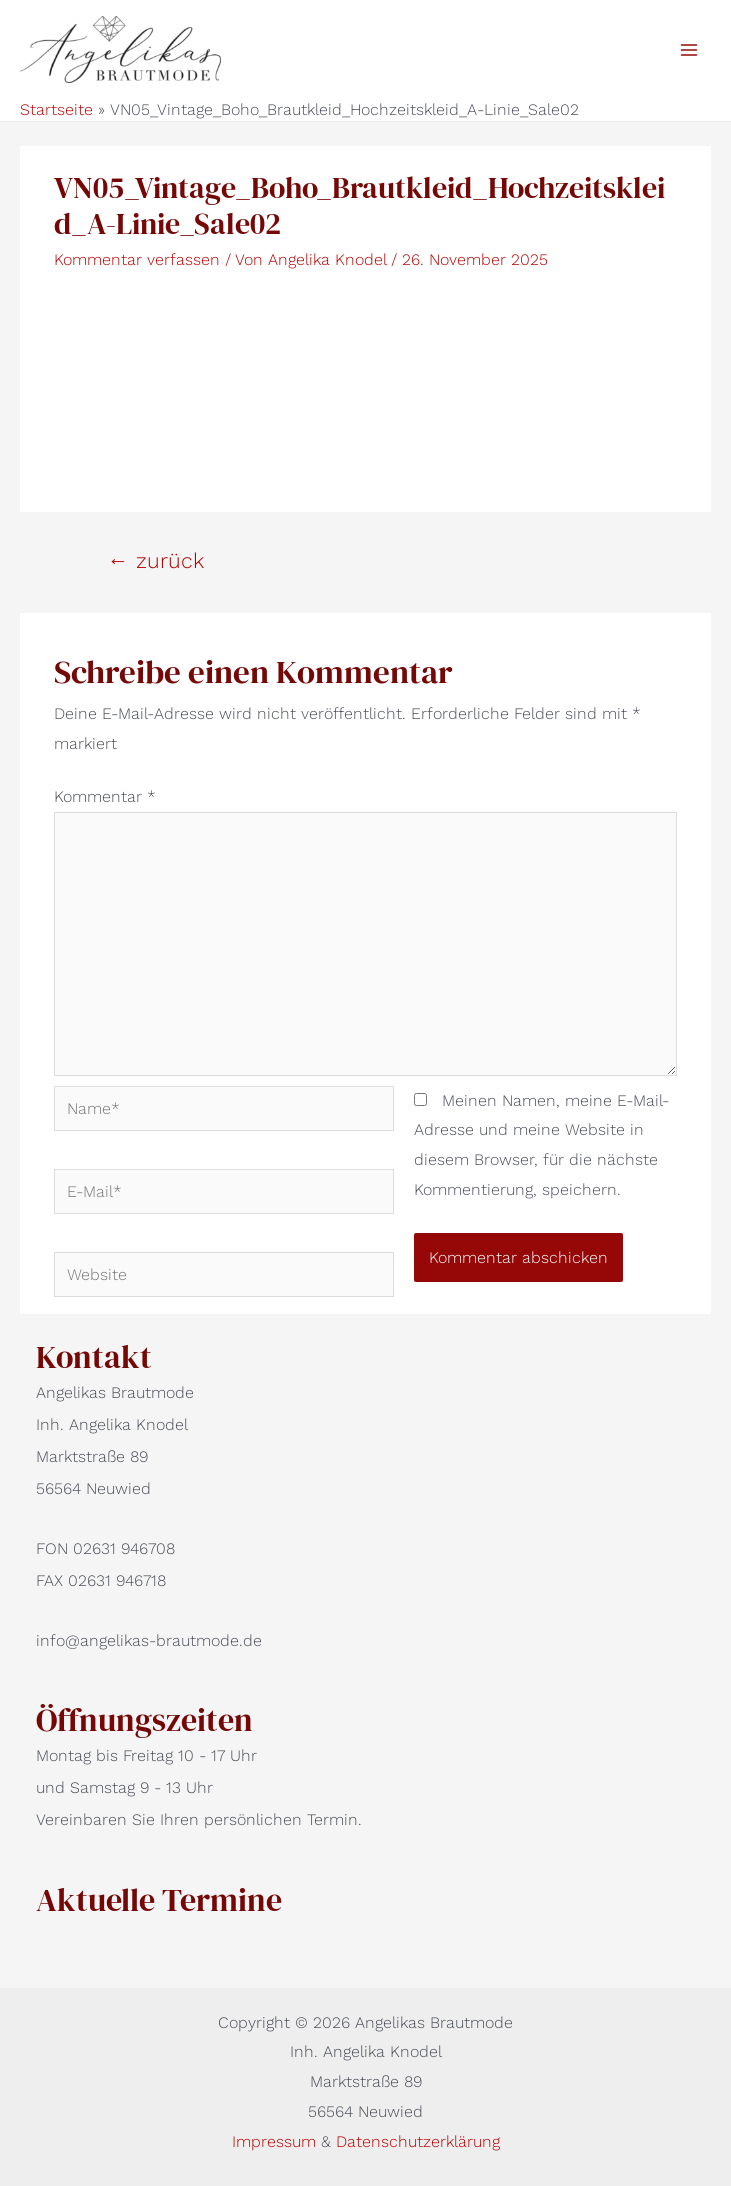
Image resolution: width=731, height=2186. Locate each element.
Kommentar (105, 796)
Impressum (276, 2141)
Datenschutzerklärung (418, 2141)
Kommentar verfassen (137, 259)
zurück (155, 560)
